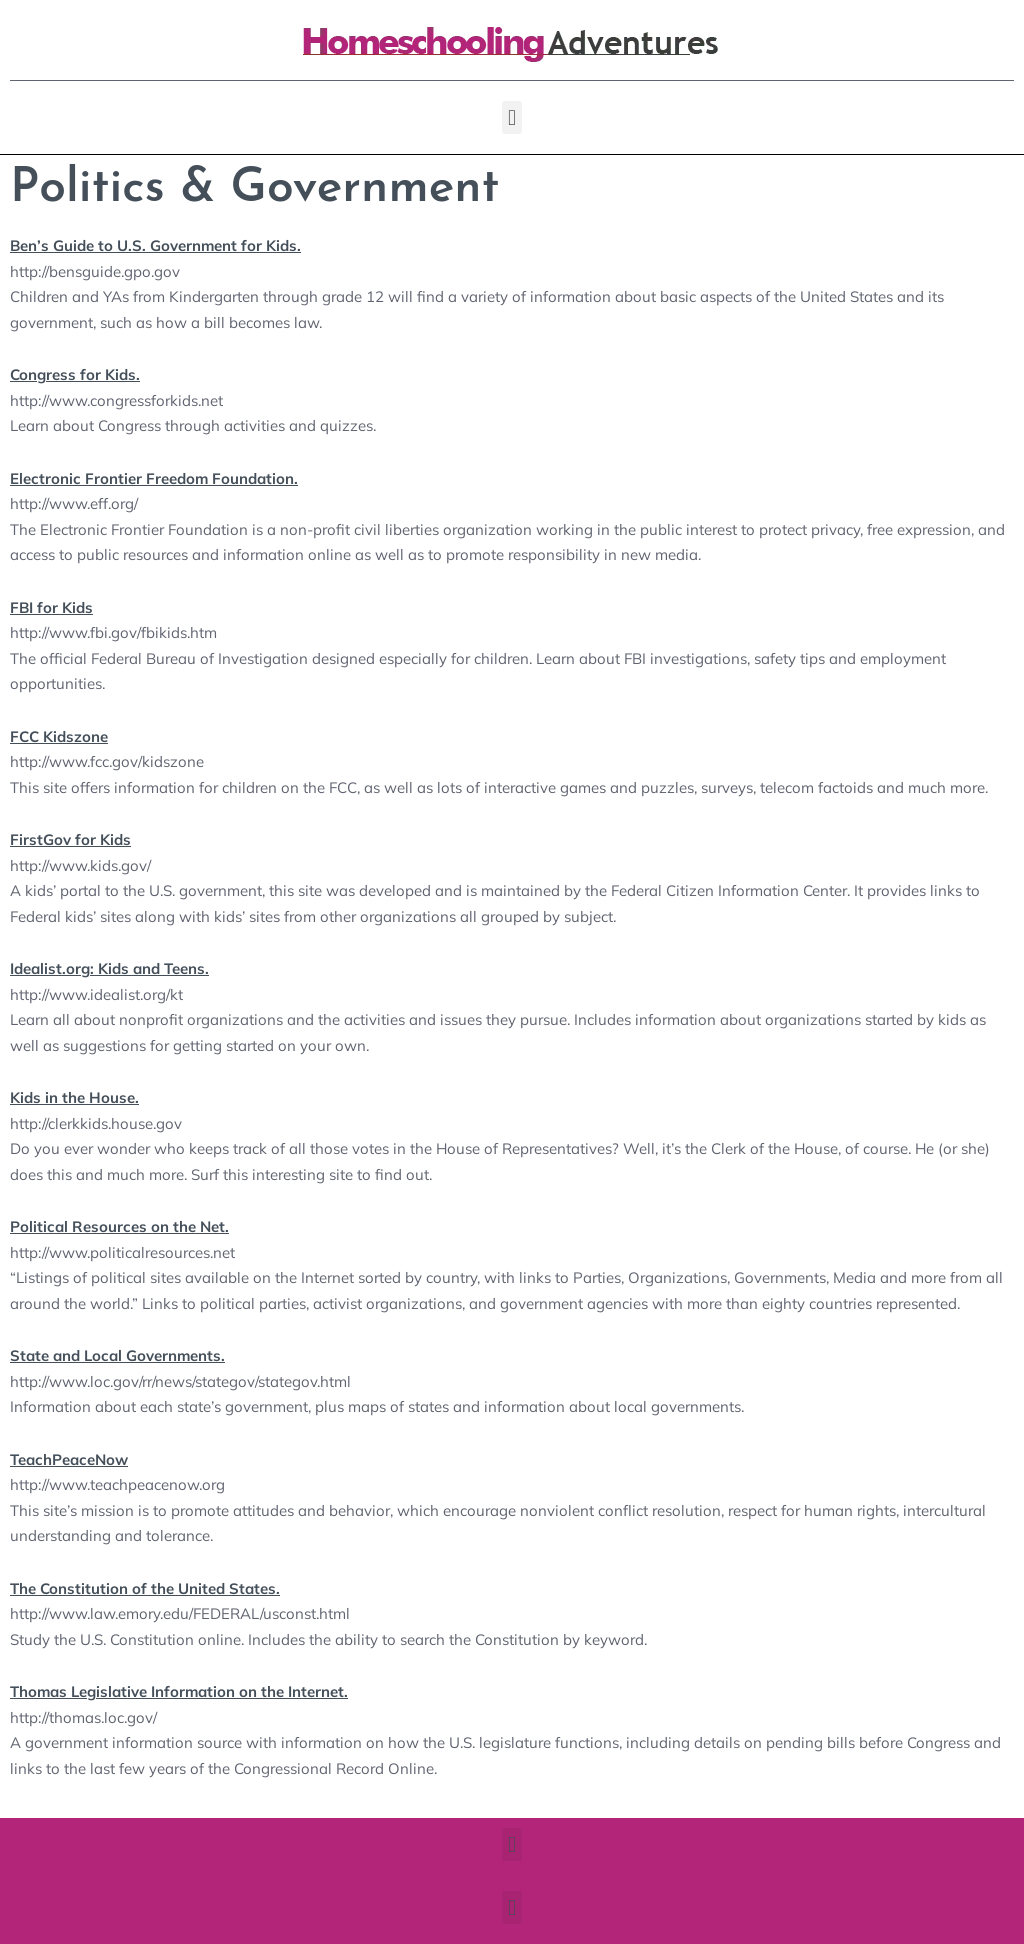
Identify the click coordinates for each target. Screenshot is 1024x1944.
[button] (511, 117)
